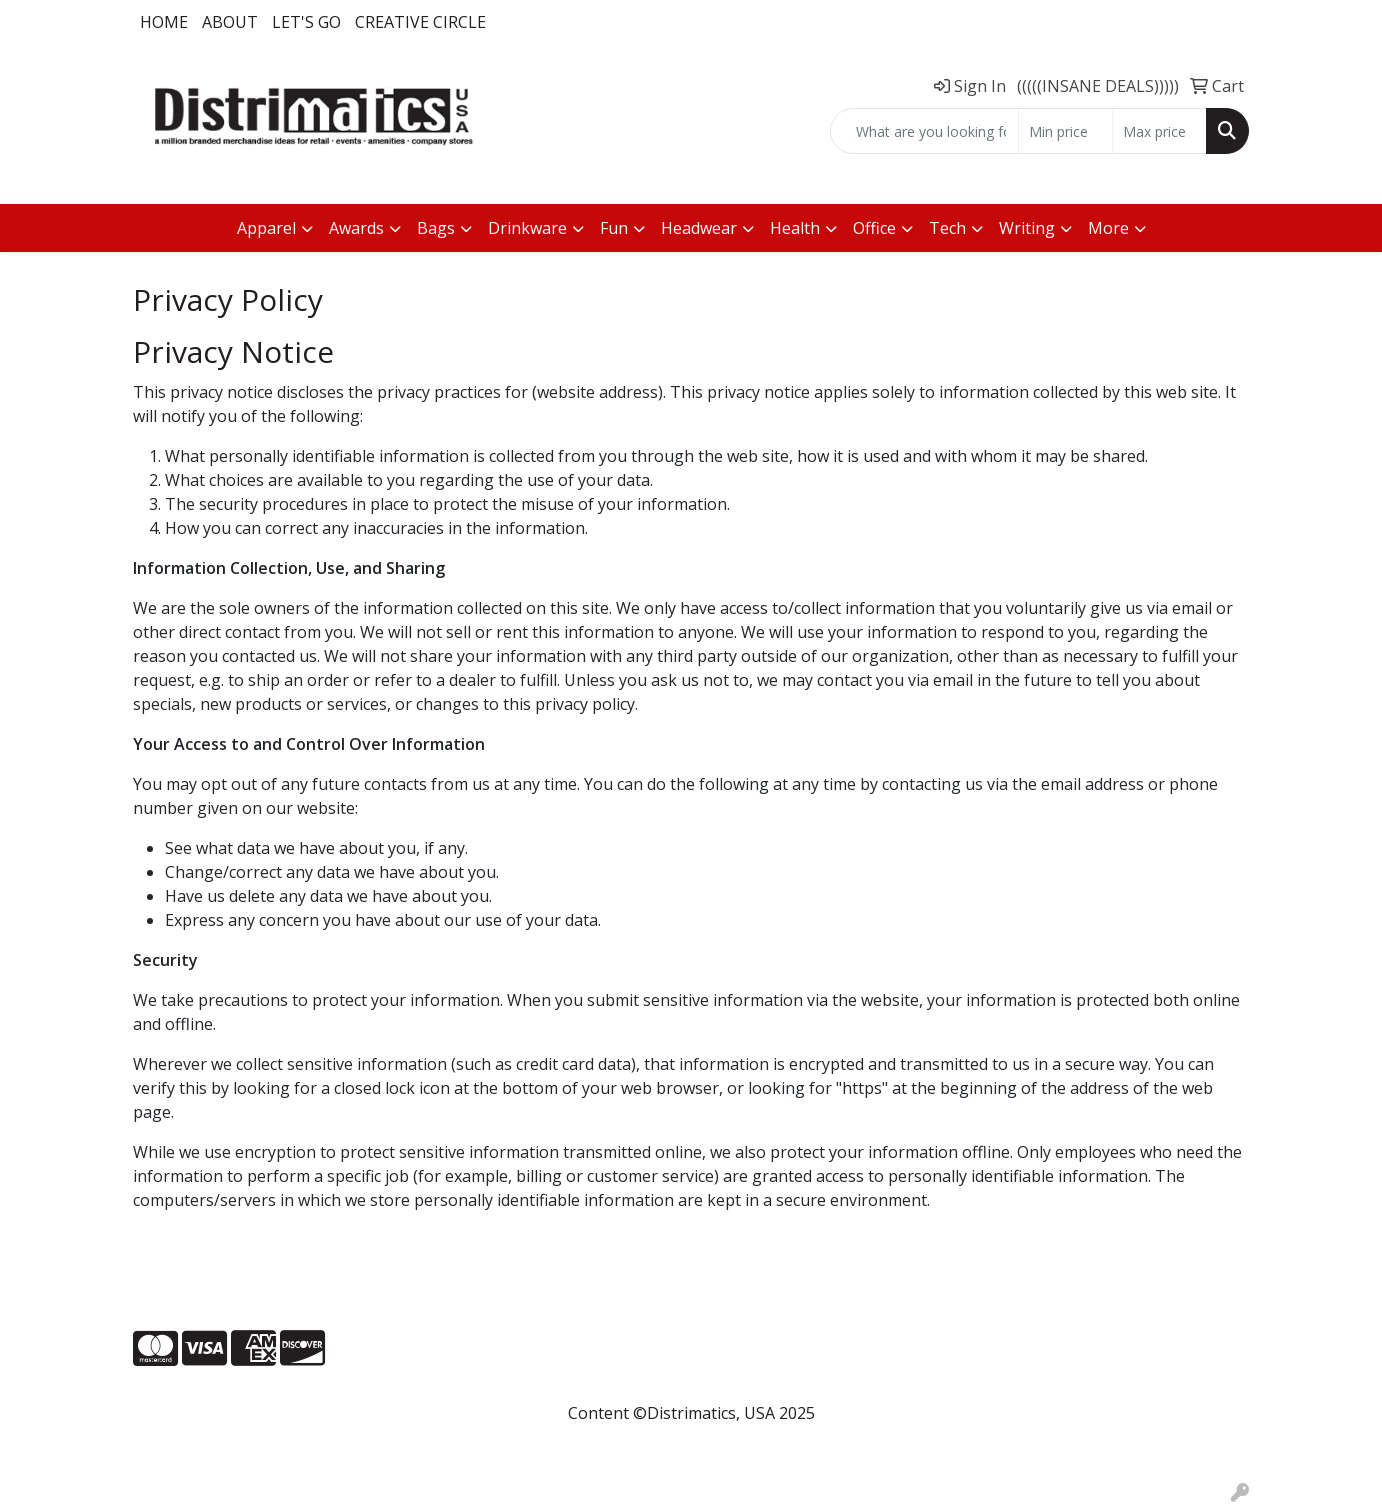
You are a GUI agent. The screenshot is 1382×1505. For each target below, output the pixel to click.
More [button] (1108, 228)
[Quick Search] (924, 131)
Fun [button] (614, 228)
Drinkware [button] (527, 228)
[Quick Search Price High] (1159, 131)
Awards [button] (356, 228)
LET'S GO (306, 22)
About (230, 22)
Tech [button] (947, 228)
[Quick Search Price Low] (1065, 131)
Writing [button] (1027, 228)
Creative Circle (420, 22)
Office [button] (874, 228)
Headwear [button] (699, 228)
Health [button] (795, 228)
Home (164, 22)
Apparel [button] (266, 228)
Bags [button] (436, 228)
